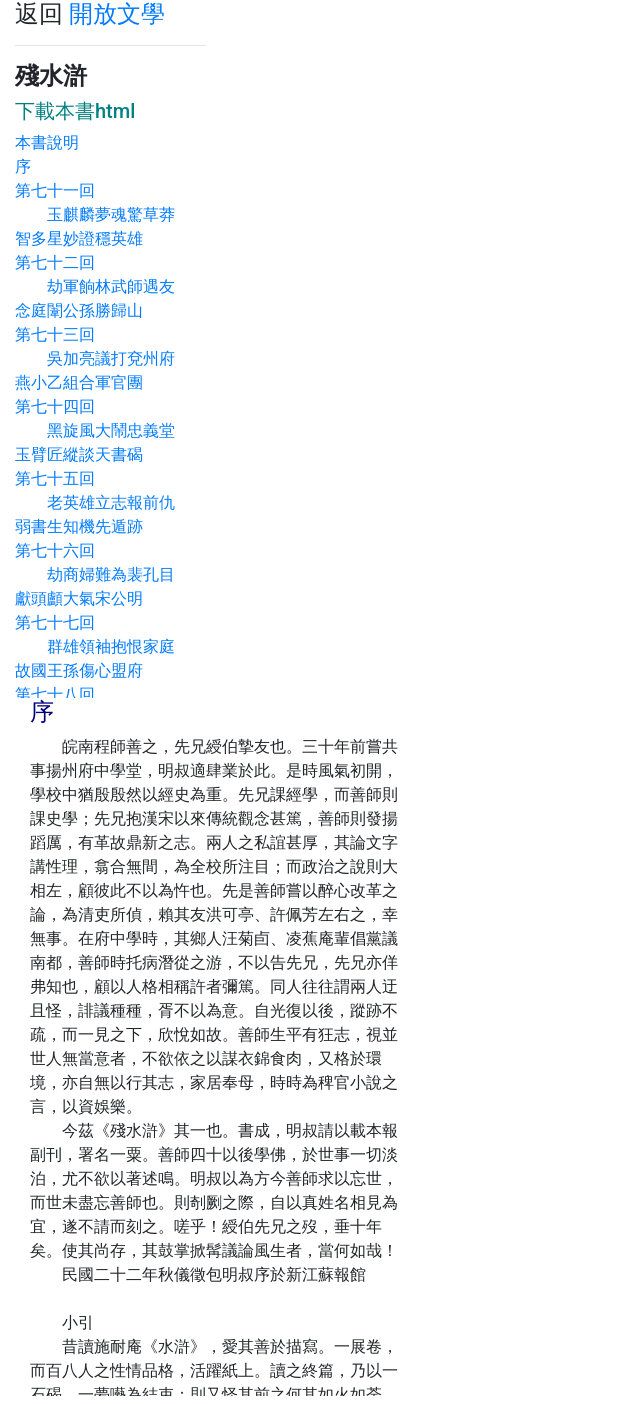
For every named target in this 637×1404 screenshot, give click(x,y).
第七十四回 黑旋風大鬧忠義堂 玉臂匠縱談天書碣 (103, 430)
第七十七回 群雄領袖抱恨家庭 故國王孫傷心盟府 (103, 646)
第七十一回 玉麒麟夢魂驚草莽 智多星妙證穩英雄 (103, 214)
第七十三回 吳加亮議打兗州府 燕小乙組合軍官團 (103, 358)
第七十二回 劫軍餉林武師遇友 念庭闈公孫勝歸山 (103, 286)
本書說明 (47, 142)
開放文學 (117, 14)
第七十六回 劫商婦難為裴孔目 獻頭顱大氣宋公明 (103, 574)
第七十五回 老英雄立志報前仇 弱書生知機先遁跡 (103, 502)
